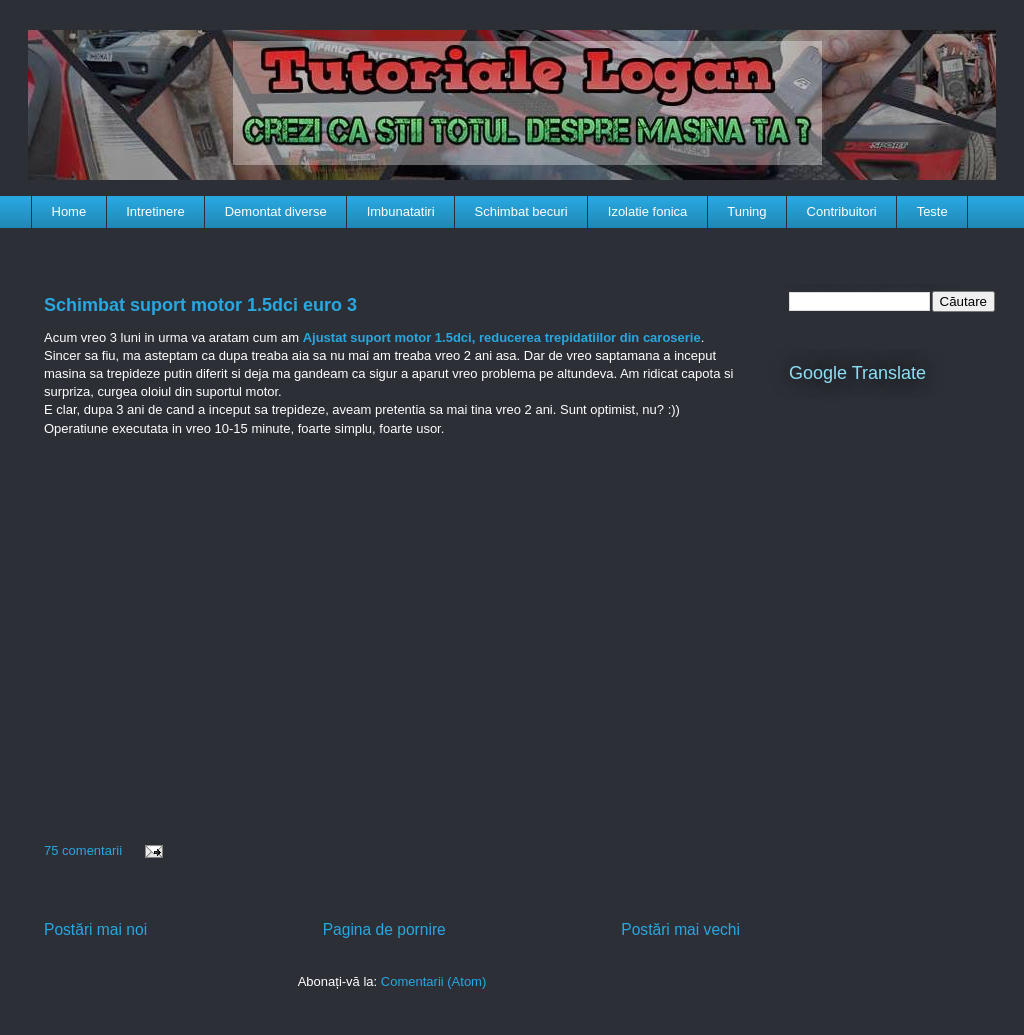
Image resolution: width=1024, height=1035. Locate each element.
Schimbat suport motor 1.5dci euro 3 (200, 305)
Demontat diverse (276, 211)
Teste (932, 211)
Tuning (746, 211)
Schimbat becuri (521, 211)
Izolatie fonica (648, 211)
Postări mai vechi (680, 929)
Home (69, 211)
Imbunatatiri (401, 211)
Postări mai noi (95, 929)
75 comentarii (83, 850)
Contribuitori (842, 211)
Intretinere (155, 211)
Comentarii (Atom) (433, 981)
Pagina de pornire (384, 929)
